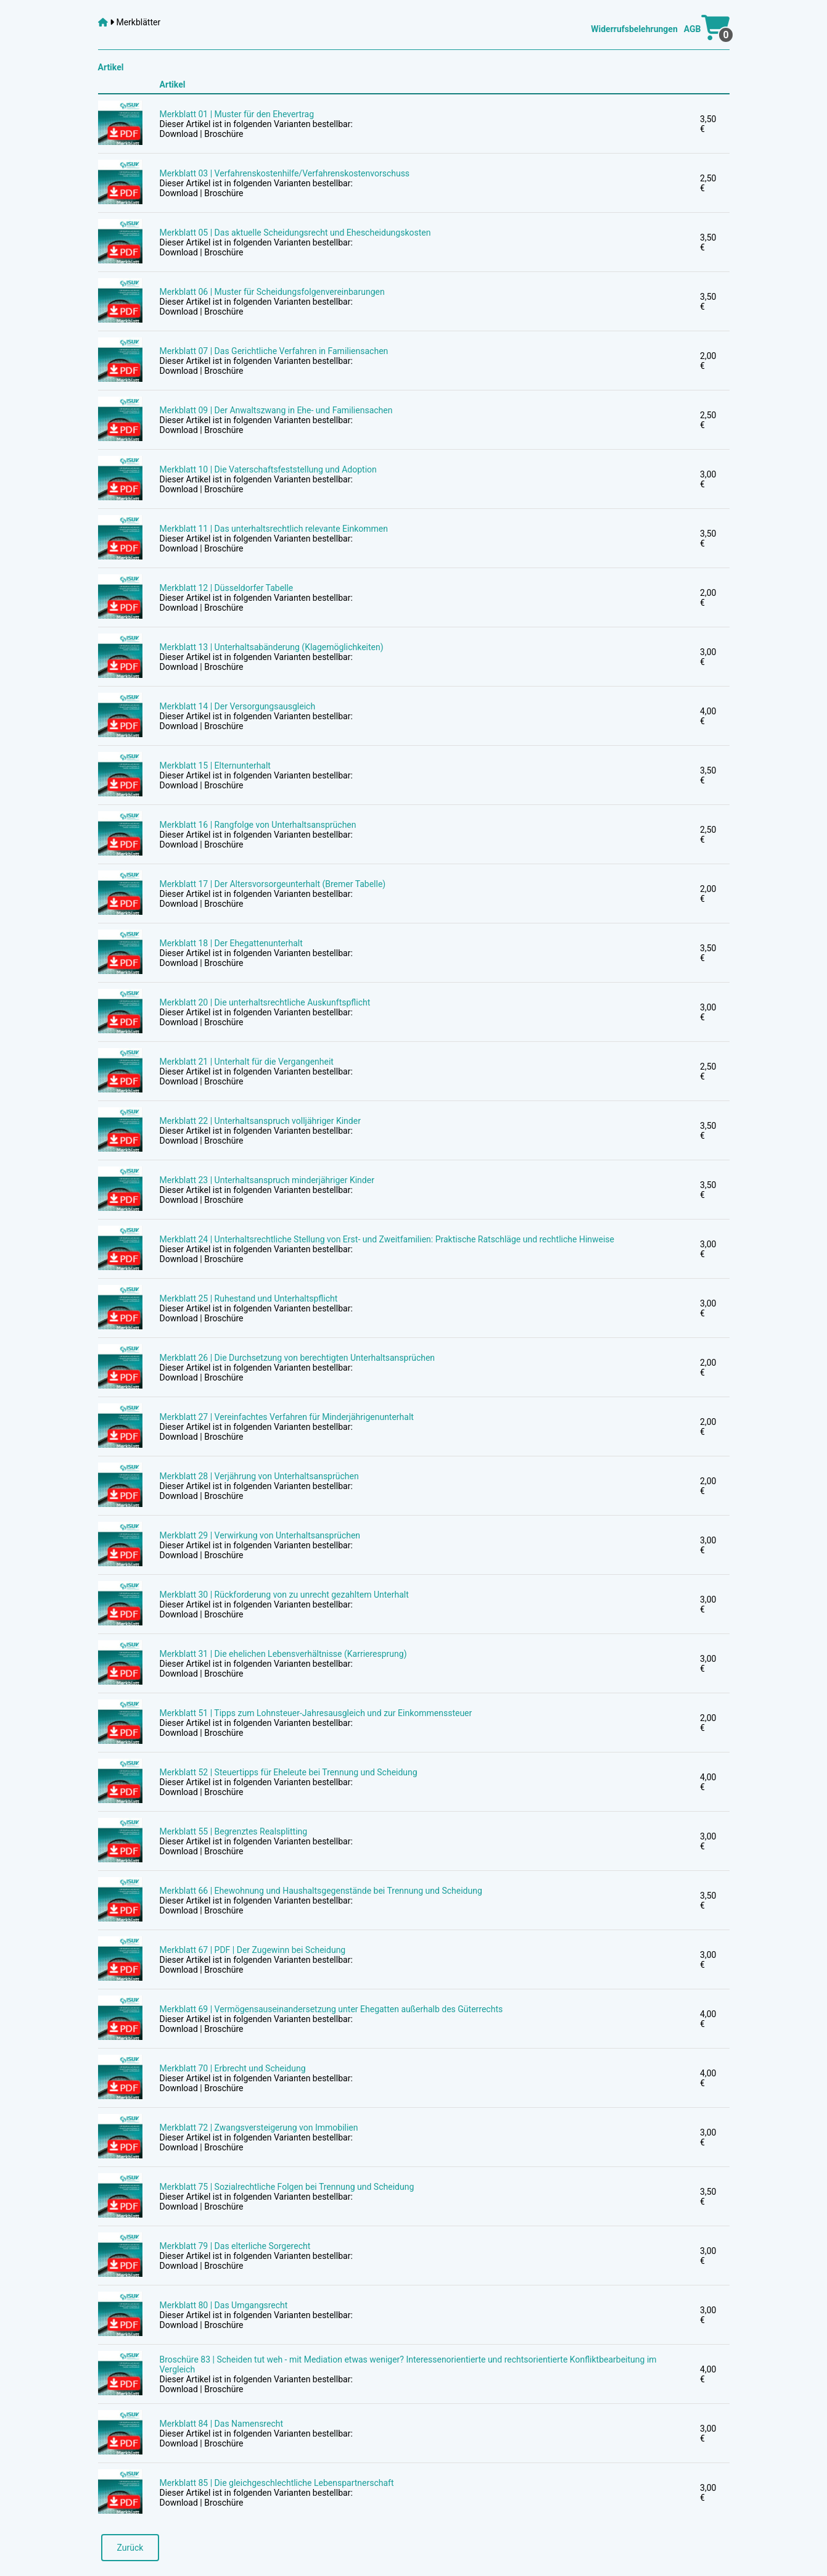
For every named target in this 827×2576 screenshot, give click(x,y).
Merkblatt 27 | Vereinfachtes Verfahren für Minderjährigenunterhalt (287, 1417)
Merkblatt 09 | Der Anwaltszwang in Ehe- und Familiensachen (276, 410)
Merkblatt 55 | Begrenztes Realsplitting (234, 1831)
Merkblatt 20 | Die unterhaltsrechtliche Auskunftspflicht (265, 1002)
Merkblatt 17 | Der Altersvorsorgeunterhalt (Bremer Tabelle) (273, 884)
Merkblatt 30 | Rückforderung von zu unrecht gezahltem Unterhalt (284, 1595)
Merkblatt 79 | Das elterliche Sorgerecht (235, 2246)
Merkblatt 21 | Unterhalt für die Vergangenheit (247, 1062)
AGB (692, 29)
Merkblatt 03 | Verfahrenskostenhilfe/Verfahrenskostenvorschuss (285, 173)
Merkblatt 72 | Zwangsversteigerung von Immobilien (259, 2127)
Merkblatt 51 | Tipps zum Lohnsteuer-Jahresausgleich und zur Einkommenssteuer (316, 1713)
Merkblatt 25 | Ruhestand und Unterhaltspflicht (249, 1298)
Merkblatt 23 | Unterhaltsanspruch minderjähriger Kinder (267, 1180)
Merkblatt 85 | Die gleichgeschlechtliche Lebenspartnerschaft (277, 2483)
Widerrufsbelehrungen (634, 29)
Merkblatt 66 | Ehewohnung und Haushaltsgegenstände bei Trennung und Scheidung (321, 1891)
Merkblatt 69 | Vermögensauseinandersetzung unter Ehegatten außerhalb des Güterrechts (331, 2009)
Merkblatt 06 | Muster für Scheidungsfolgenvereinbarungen (272, 292)
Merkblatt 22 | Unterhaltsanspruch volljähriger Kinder (260, 1121)
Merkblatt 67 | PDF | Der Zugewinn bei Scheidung (253, 1950)
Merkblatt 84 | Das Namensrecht (222, 2424)
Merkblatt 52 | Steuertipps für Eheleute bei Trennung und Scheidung (289, 1772)
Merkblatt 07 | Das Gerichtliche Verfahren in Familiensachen (274, 351)
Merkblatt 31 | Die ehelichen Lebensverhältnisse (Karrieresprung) (283, 1654)
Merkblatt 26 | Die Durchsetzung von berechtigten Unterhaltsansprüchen (297, 1358)
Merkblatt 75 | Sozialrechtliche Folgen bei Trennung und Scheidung (287, 2187)
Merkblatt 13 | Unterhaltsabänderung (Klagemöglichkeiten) (272, 647)
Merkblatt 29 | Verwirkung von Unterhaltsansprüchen (260, 1535)
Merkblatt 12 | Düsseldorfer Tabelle (227, 588)
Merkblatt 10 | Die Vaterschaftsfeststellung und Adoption (268, 469)
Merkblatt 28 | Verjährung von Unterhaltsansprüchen (259, 1476)
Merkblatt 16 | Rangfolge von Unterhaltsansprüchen (258, 825)
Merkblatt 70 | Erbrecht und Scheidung (233, 2068)
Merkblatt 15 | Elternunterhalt (215, 765)
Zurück (130, 2548)
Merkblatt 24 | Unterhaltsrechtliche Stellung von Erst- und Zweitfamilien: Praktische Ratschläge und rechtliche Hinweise (387, 1239)
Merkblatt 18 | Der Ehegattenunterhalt (231, 943)
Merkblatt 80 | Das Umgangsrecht (224, 2305)
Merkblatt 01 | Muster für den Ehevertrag (237, 114)
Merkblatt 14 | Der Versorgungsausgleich (238, 706)
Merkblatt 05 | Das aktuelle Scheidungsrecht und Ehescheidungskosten (295, 232)
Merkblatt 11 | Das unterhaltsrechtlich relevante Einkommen (274, 529)
